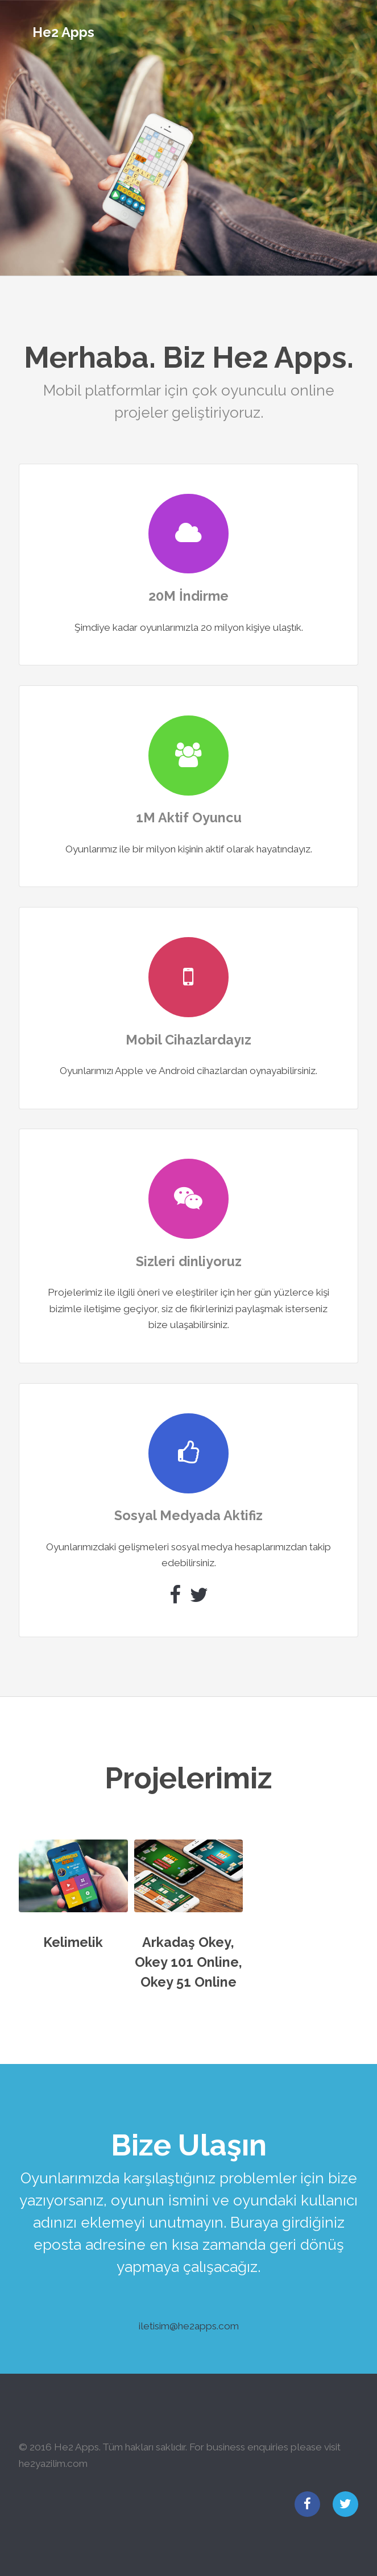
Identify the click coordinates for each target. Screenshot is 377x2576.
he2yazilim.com (53, 2463)
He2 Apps (63, 32)
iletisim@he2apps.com (189, 2326)
